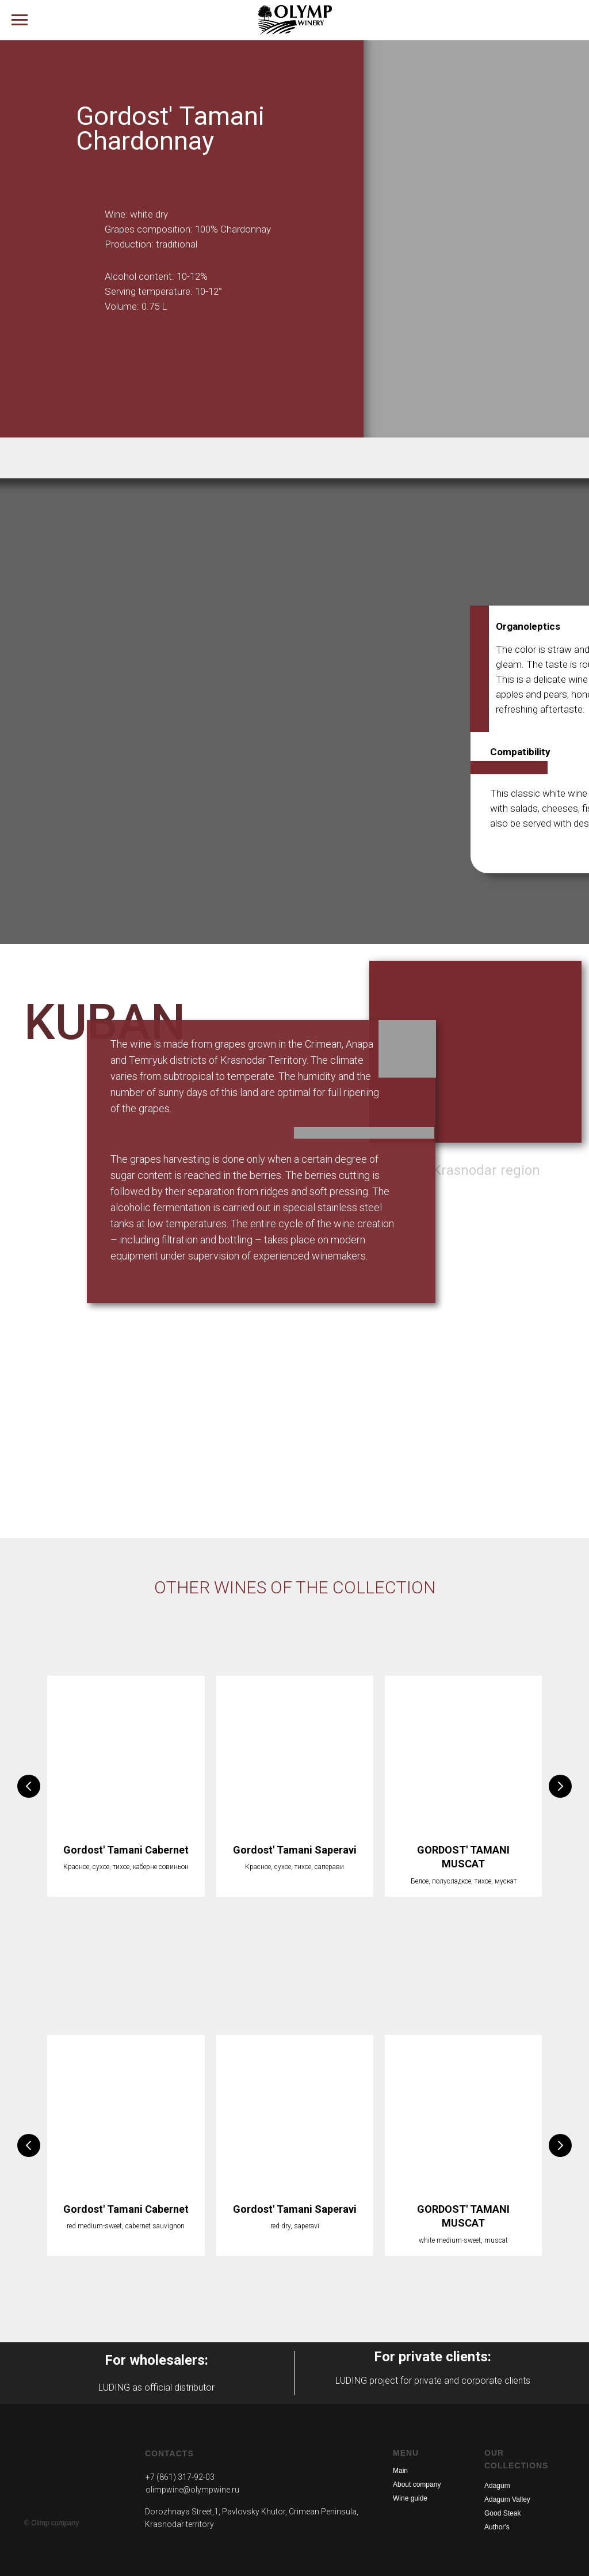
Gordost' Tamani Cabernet (126, 1850)
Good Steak (502, 2513)
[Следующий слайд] (560, 1786)
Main (400, 2471)
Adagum (497, 2486)
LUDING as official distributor (156, 2387)
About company (417, 2484)
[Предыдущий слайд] (28, 1786)
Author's (497, 2527)
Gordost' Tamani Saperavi (295, 1850)
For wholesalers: (156, 2360)
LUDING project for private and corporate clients (432, 2380)
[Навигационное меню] (20, 20)
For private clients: (432, 2357)
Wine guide (410, 2498)
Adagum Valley (507, 2499)
